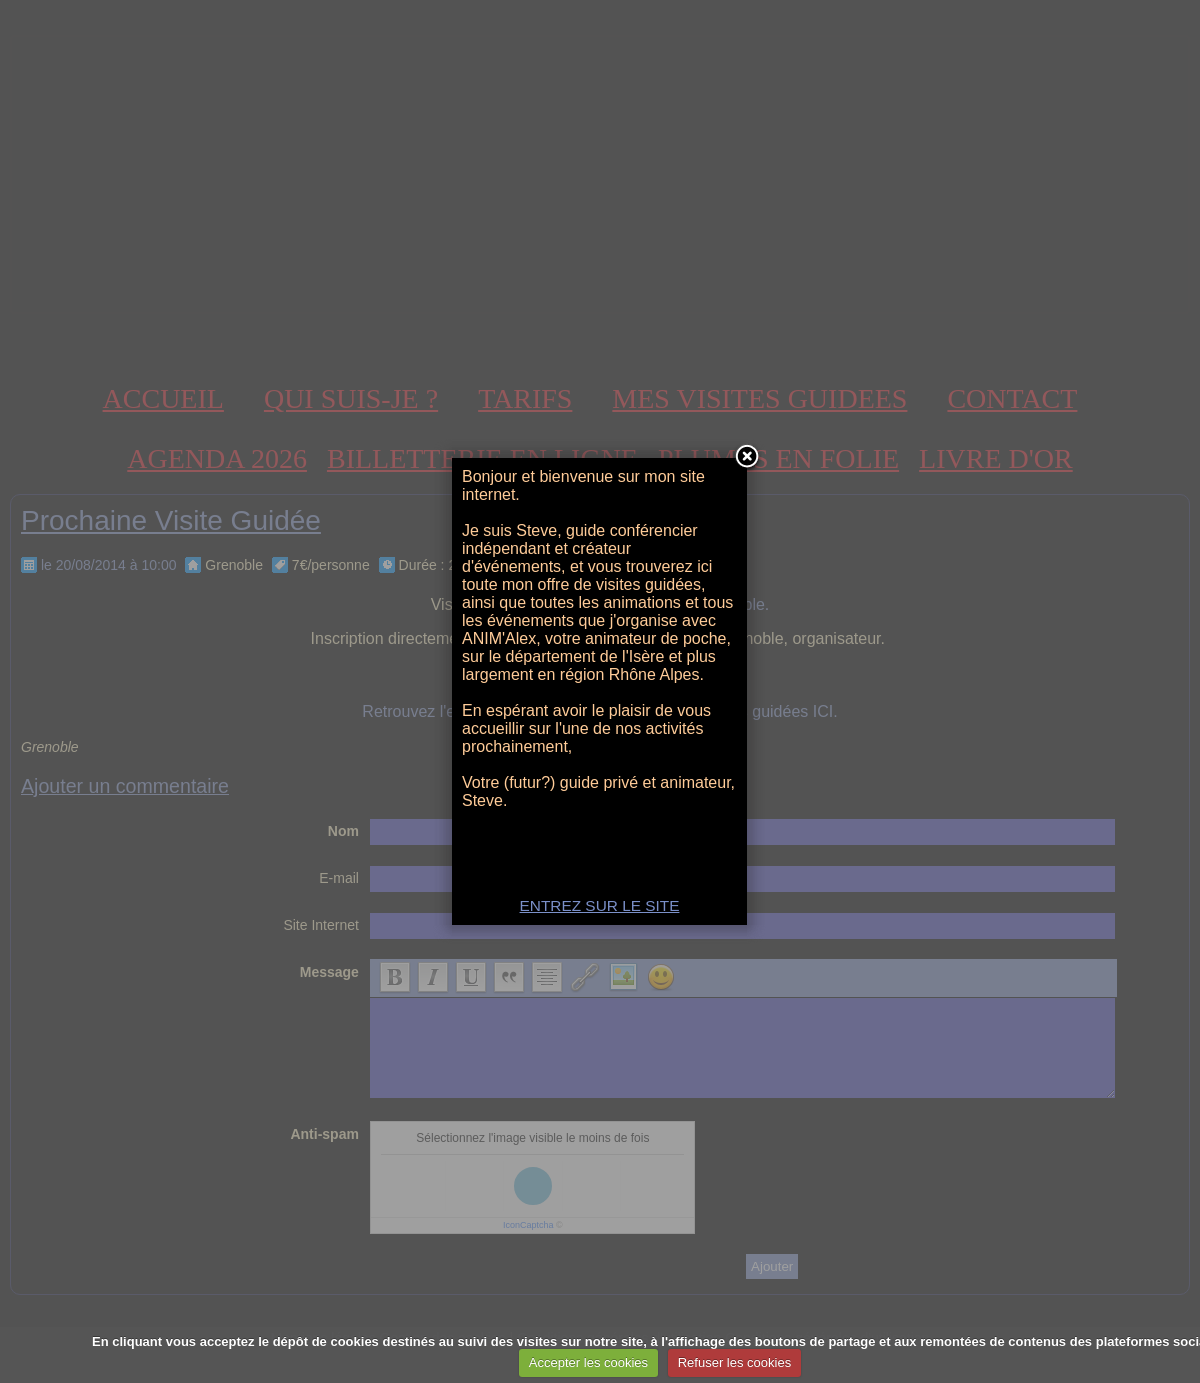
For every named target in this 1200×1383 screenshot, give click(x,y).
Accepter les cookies (588, 1362)
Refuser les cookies (734, 1362)
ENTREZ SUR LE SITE (600, 905)
